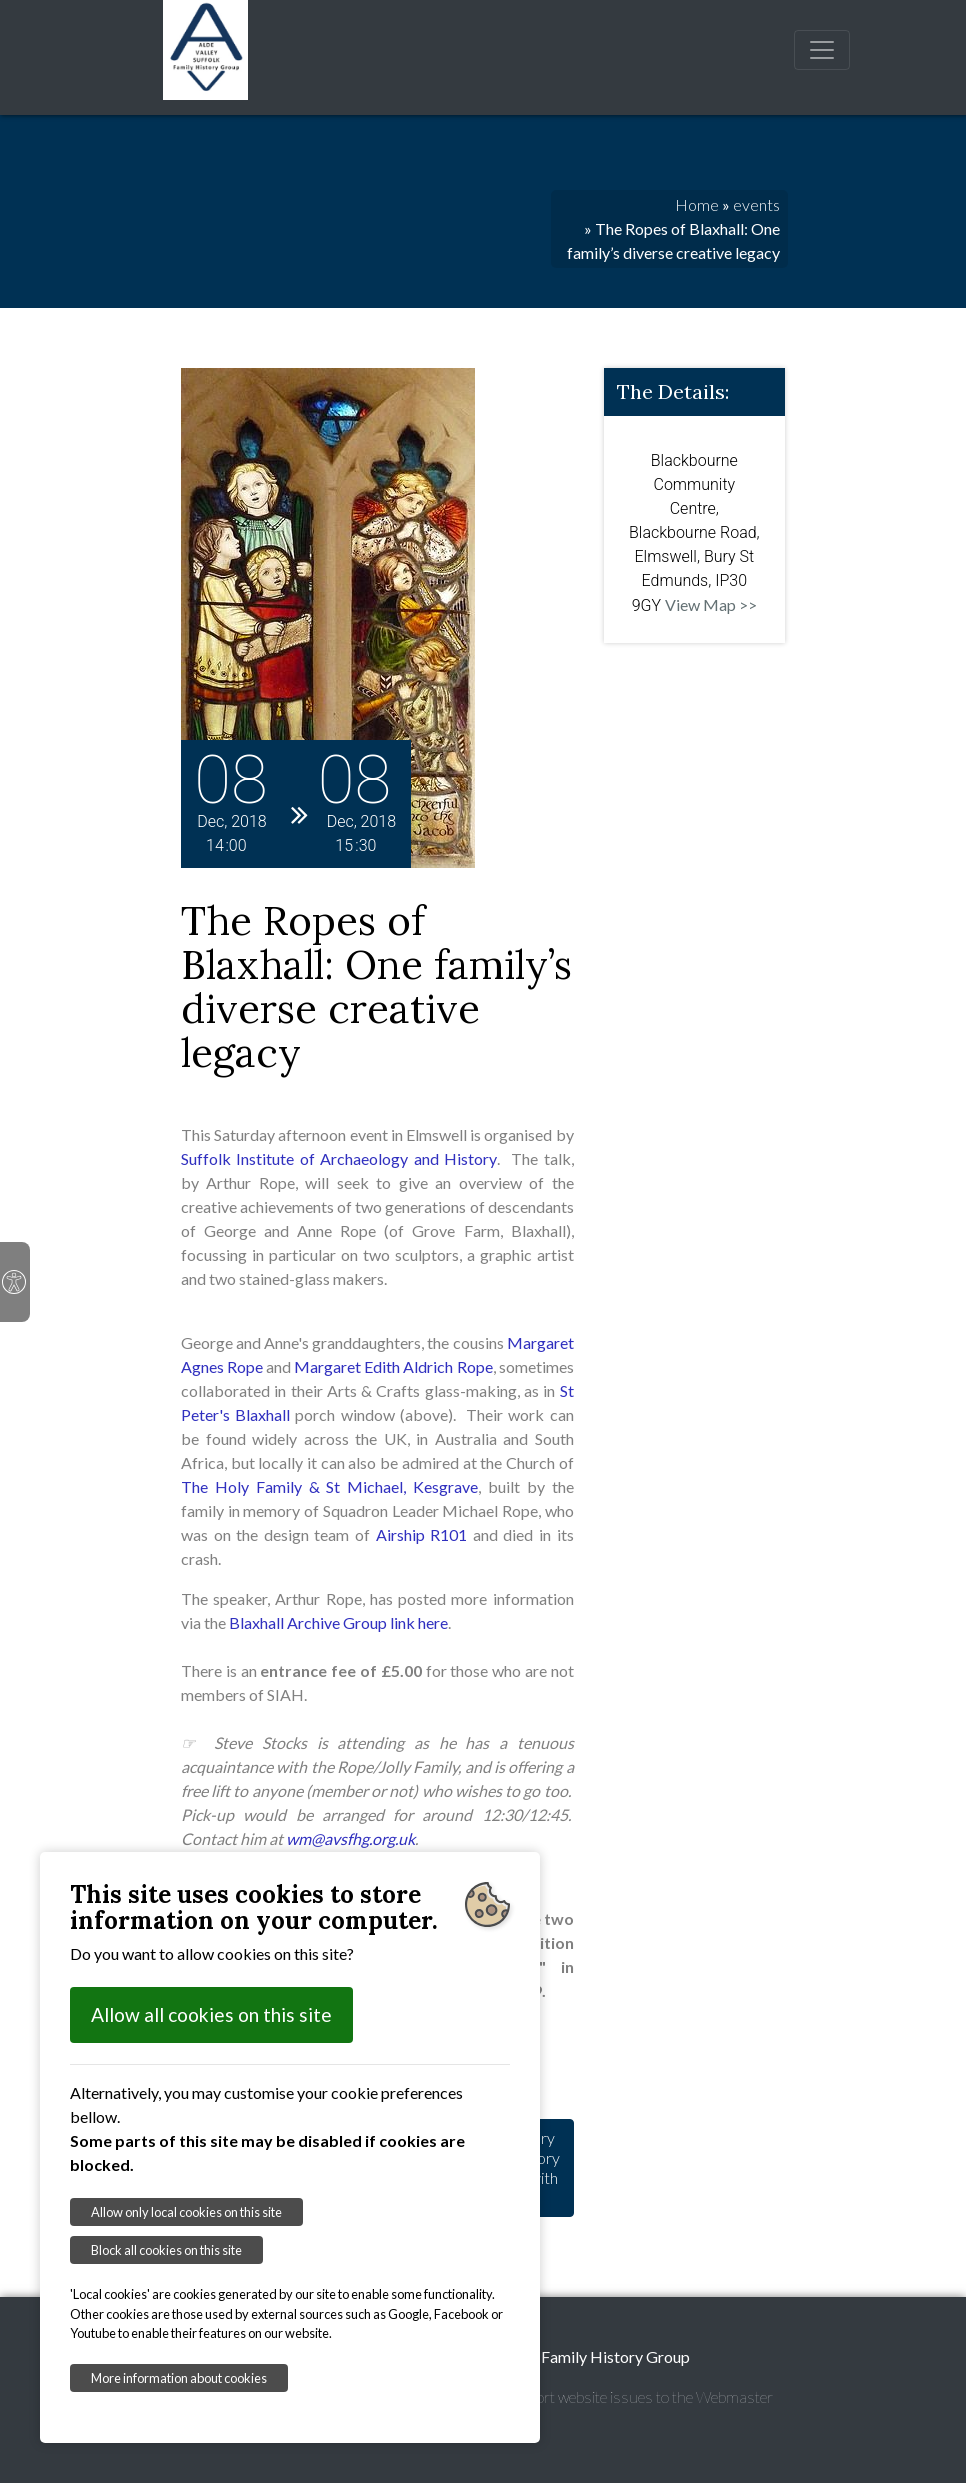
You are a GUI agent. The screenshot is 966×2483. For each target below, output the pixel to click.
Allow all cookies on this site (211, 2014)
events (756, 204)
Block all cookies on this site (166, 2250)
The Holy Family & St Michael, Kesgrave (329, 1486)
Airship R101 (422, 1534)
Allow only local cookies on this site (186, 2212)
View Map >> (711, 604)
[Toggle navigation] (822, 50)
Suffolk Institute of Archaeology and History (339, 1158)
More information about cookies (179, 2378)
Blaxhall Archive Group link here (338, 1622)
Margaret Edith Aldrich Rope (393, 1366)
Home (697, 204)
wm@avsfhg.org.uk (350, 1838)
